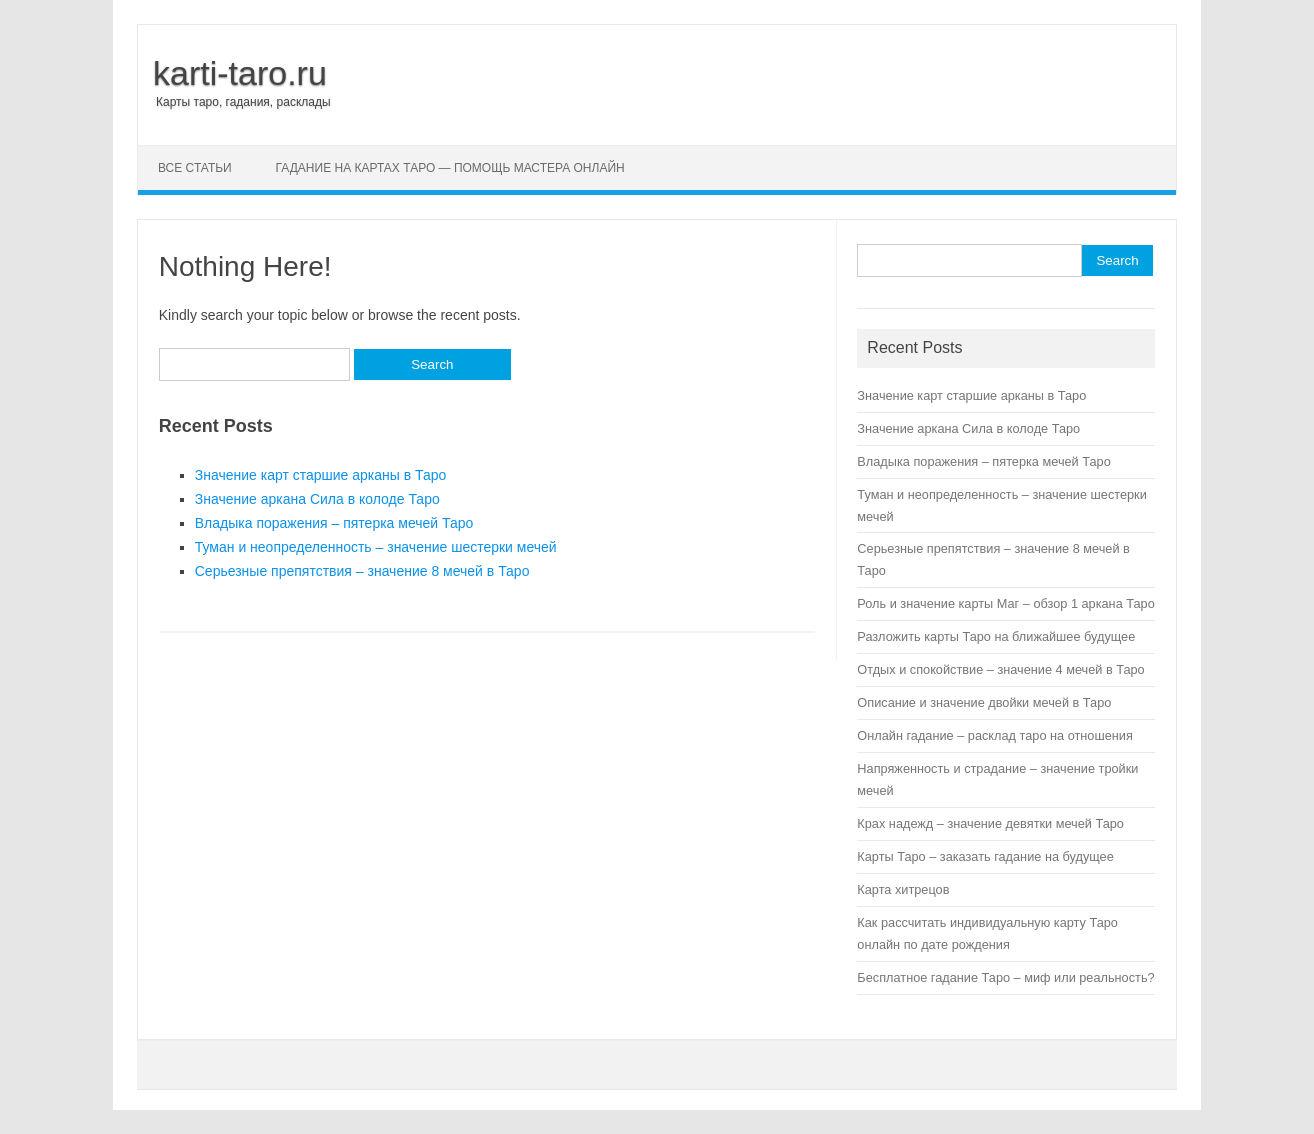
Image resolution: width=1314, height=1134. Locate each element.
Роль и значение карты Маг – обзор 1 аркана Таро (1005, 603)
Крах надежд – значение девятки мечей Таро (990, 823)
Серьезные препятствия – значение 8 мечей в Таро (362, 571)
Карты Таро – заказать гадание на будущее (985, 856)
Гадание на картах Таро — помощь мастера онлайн (450, 168)
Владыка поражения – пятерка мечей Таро (334, 523)
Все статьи (195, 168)
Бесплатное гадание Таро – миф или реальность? (1005, 977)
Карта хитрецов (903, 889)
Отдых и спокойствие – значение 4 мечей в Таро (1000, 669)
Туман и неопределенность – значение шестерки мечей (376, 547)
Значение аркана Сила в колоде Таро (317, 499)
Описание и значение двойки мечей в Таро (984, 702)
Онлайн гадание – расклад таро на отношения (994, 735)
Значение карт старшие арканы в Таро (321, 475)
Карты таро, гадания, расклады (243, 102)
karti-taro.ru (240, 73)
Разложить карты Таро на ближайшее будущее (996, 636)
